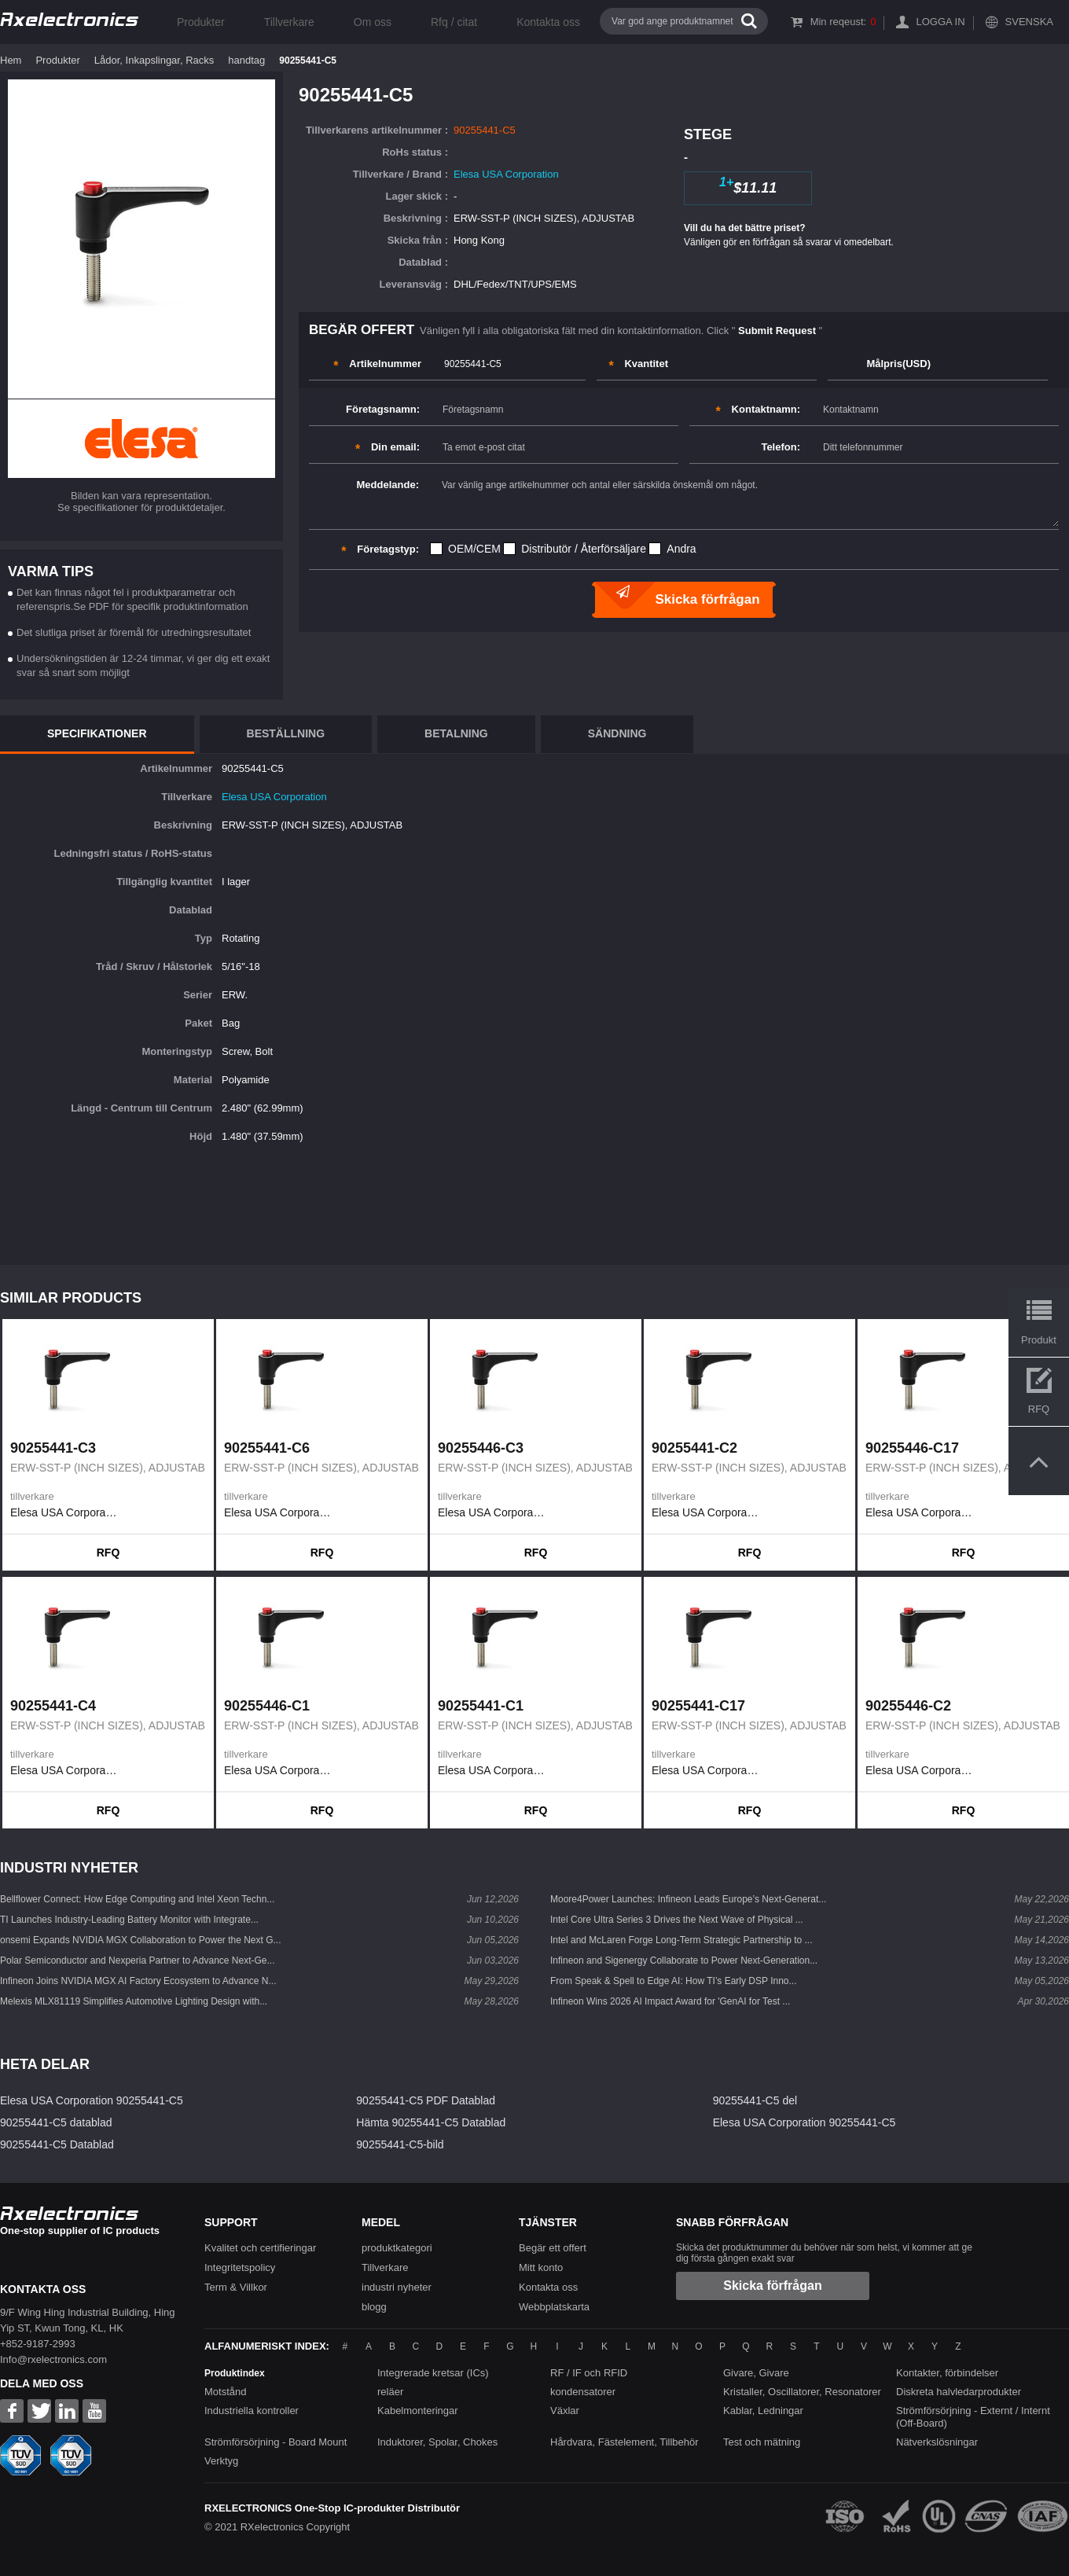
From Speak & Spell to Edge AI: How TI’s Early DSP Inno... (673, 1980)
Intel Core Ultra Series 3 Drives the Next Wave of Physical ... (676, 1919)
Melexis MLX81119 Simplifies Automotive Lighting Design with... (133, 2001)
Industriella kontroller (251, 2410)
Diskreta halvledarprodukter (958, 2392)
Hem (10, 60)
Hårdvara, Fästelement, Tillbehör (624, 2442)
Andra (681, 548)
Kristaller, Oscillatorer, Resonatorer (802, 2392)
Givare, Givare (756, 2373)
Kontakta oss (548, 22)
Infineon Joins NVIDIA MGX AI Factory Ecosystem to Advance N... (138, 1980)
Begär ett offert (552, 2248)
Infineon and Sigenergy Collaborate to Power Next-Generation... (683, 1960)
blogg (374, 2307)
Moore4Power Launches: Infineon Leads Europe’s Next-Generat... (688, 1899)
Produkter (201, 22)
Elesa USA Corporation (506, 174)
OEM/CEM (474, 548)
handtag (246, 60)
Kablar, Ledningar (763, 2410)
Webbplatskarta (554, 2307)
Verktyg (221, 2461)
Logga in (940, 22)
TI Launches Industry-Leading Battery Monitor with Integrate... (129, 1919)
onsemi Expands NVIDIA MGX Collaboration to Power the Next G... (140, 1940)
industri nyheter (397, 2287)
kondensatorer (582, 2392)
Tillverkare (289, 22)
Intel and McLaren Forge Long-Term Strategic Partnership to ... (681, 1940)
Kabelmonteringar (417, 2410)
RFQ (108, 1552)
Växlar (564, 2410)
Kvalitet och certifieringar (260, 2248)
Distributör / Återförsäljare (583, 548)
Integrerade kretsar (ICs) (433, 2373)
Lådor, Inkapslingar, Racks (154, 60)
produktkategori (397, 2248)
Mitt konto (541, 2267)
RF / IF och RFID (588, 2373)
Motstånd (225, 2392)
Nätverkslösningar (937, 2442)
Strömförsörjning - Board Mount (275, 2442)
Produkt (1038, 1340)
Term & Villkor (235, 2287)
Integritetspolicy (239, 2267)
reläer (390, 2392)
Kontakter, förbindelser (947, 2373)
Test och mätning (761, 2442)
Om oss (372, 22)
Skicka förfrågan (772, 2285)
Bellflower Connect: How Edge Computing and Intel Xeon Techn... (137, 1899)
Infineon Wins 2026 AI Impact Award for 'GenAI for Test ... (670, 2001)
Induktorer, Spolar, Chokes (437, 2442)
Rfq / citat (454, 22)
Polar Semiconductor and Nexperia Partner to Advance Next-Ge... (137, 1960)
